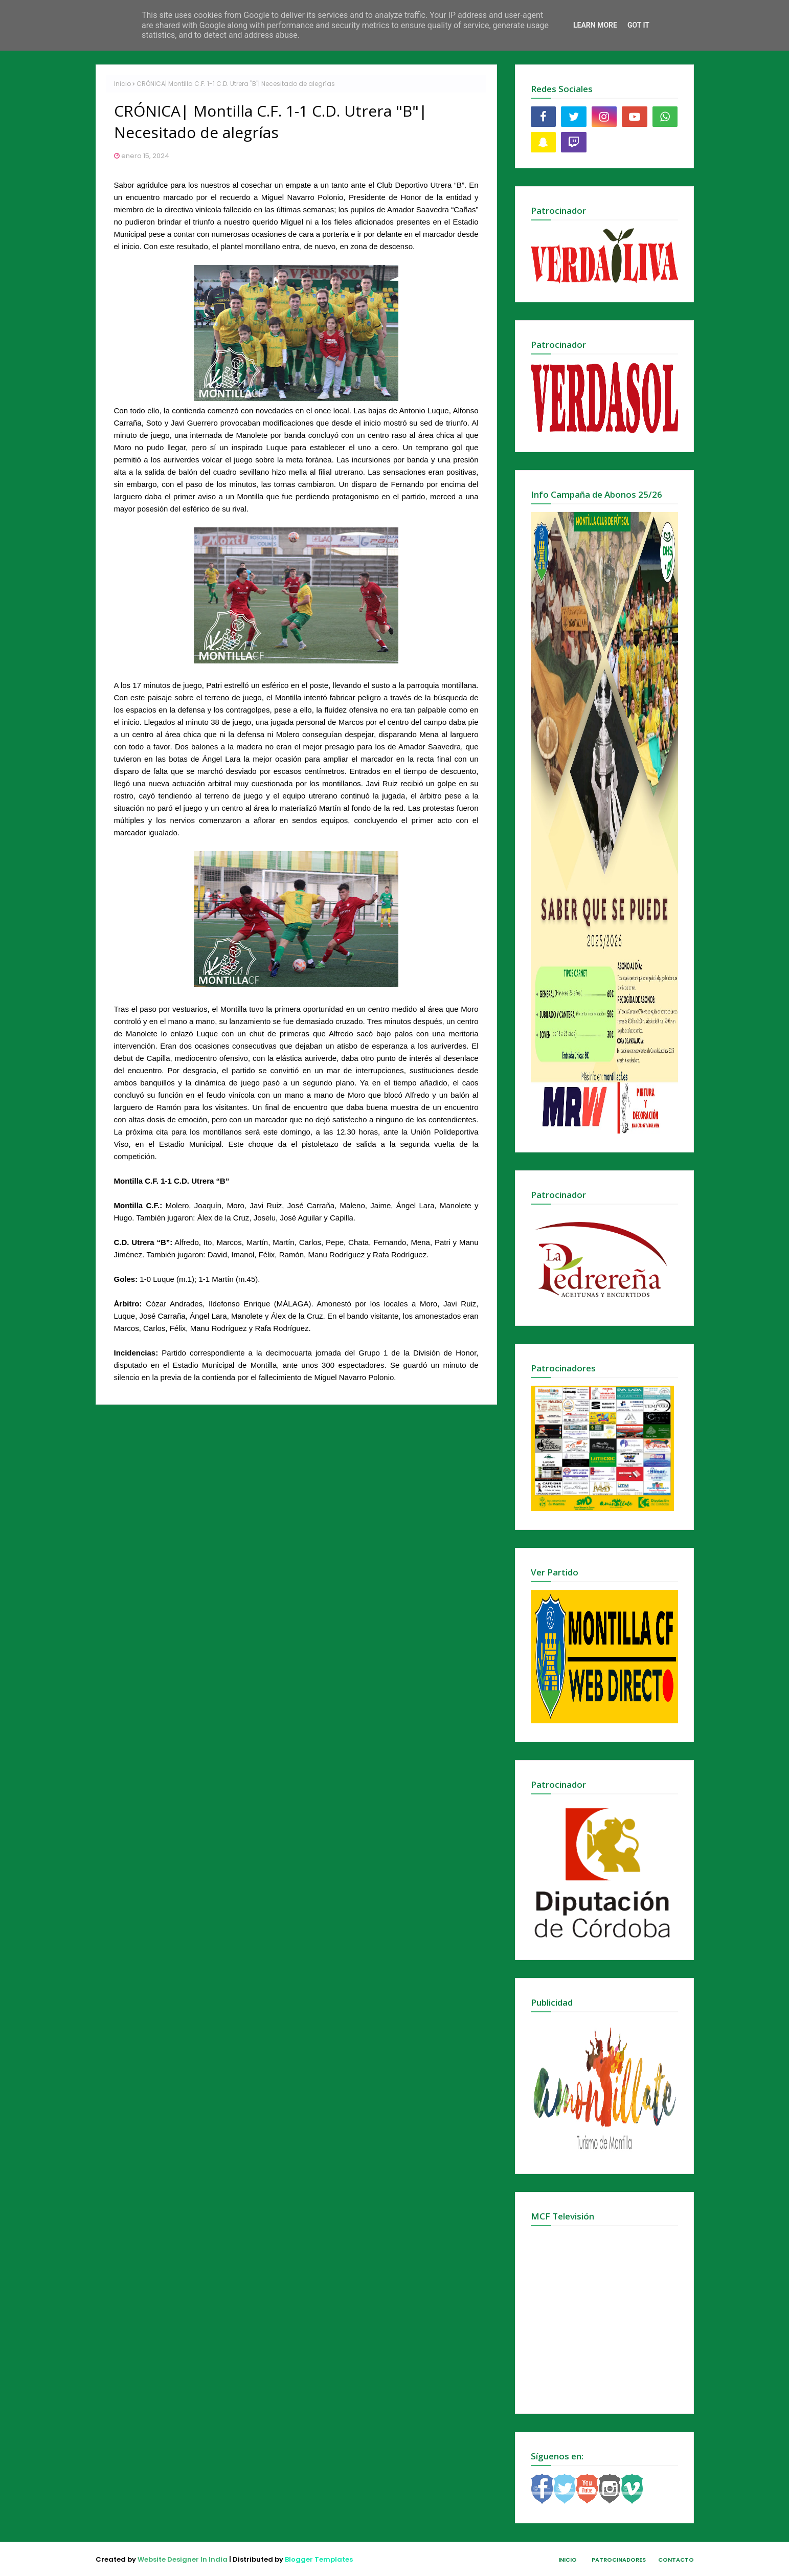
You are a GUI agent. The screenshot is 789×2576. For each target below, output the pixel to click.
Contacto (676, 2560)
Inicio (122, 83)
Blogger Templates (319, 2559)
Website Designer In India (183, 2559)
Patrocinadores (619, 2560)
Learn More (595, 25)
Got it (638, 25)
